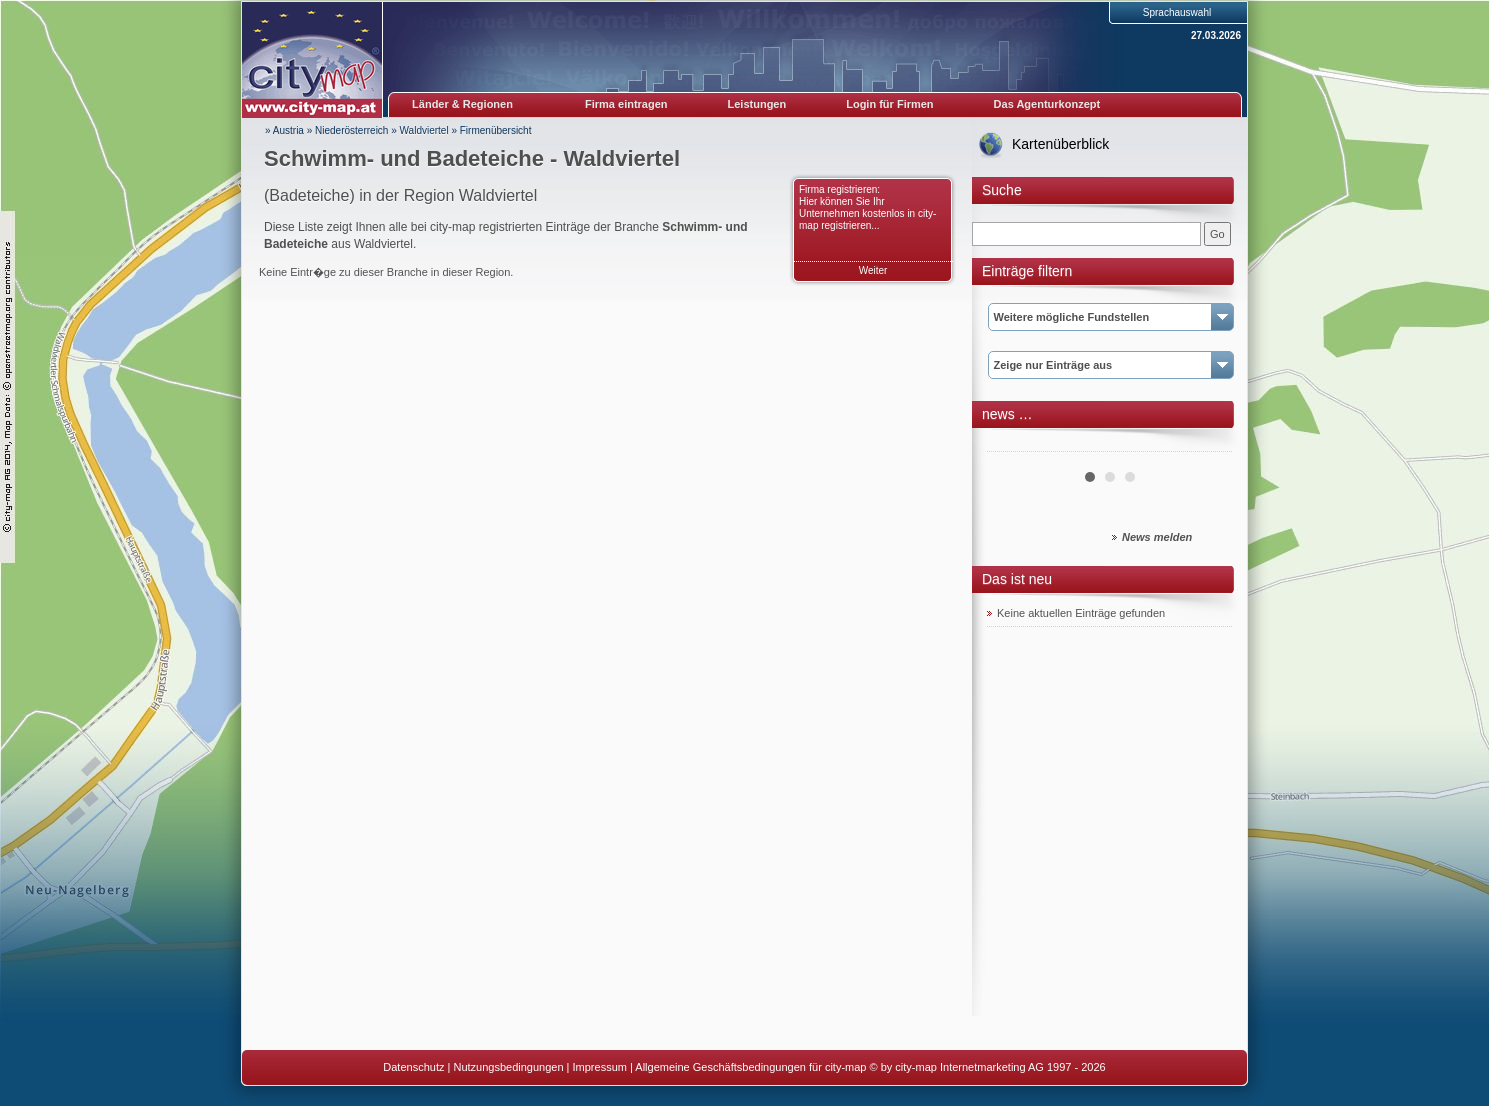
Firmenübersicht (496, 130)
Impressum (600, 1067)
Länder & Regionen (462, 104)
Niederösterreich (351, 130)
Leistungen (757, 104)
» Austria (284, 130)
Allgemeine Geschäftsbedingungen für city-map (750, 1067)
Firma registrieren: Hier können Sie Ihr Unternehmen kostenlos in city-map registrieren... (867, 207)
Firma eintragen (626, 104)
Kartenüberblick (1060, 144)
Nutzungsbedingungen (508, 1067)
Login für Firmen (889, 104)
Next (1206, 444)
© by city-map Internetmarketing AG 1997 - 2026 (988, 1067)
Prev (1013, 444)
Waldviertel (424, 130)
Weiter (873, 270)
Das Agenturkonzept (1047, 104)
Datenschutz (413, 1067)
